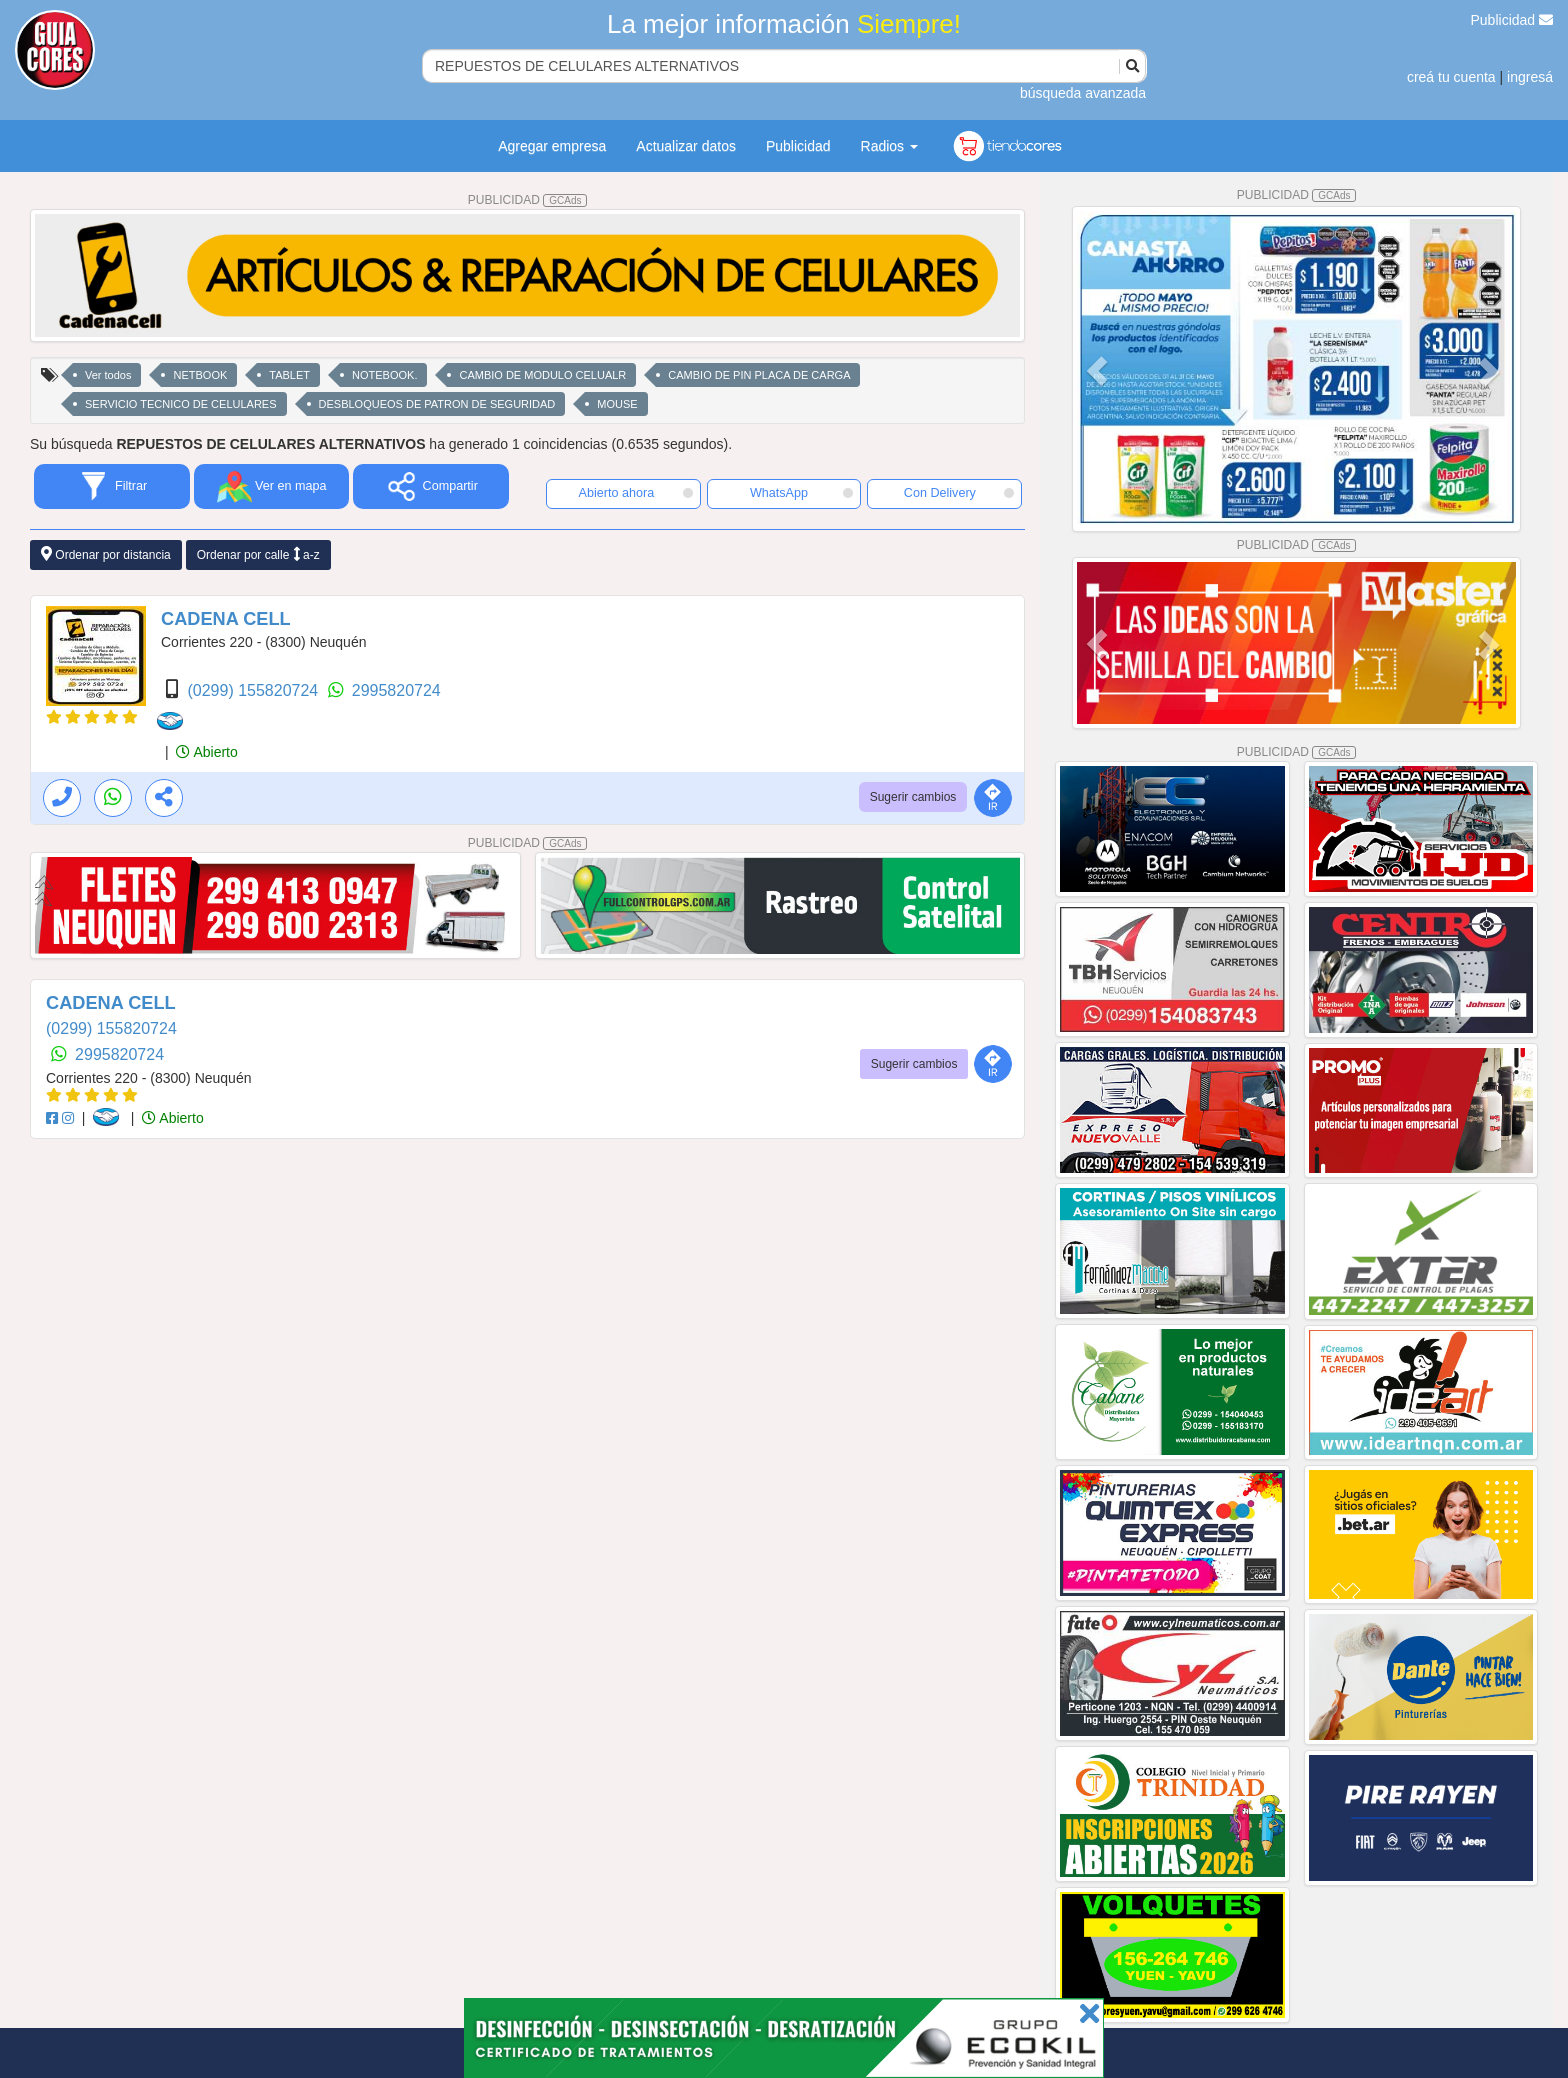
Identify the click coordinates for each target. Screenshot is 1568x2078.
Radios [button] (889, 146)
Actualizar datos (686, 146)
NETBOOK (200, 375)
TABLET (289, 375)
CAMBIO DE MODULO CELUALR (542, 375)
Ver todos (108, 375)
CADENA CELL (226, 619)
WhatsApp (802, 493)
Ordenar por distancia (106, 554)
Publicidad (1512, 20)
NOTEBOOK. (384, 375)
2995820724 (396, 690)
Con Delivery (959, 493)
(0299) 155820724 (254, 690)
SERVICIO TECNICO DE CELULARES (181, 404)
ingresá (1530, 77)
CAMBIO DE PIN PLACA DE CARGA (759, 375)
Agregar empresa (552, 146)
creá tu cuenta (1451, 77)
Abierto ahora (636, 493)
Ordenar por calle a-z (258, 554)
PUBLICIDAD (528, 200)
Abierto (206, 752)
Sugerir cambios (913, 797)
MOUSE (617, 404)
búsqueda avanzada (1083, 93)
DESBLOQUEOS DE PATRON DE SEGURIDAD (437, 404)
